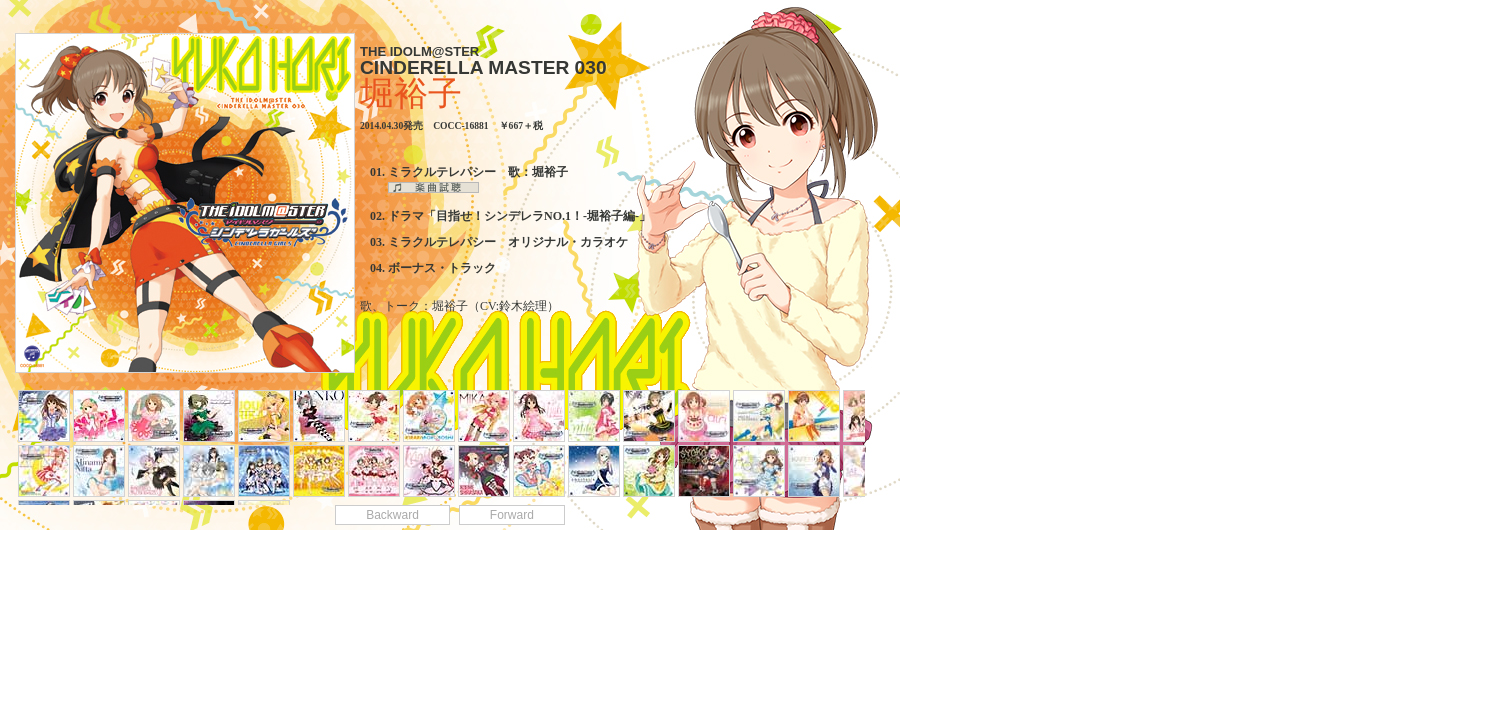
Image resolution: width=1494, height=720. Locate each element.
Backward (392, 515)
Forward (512, 515)
